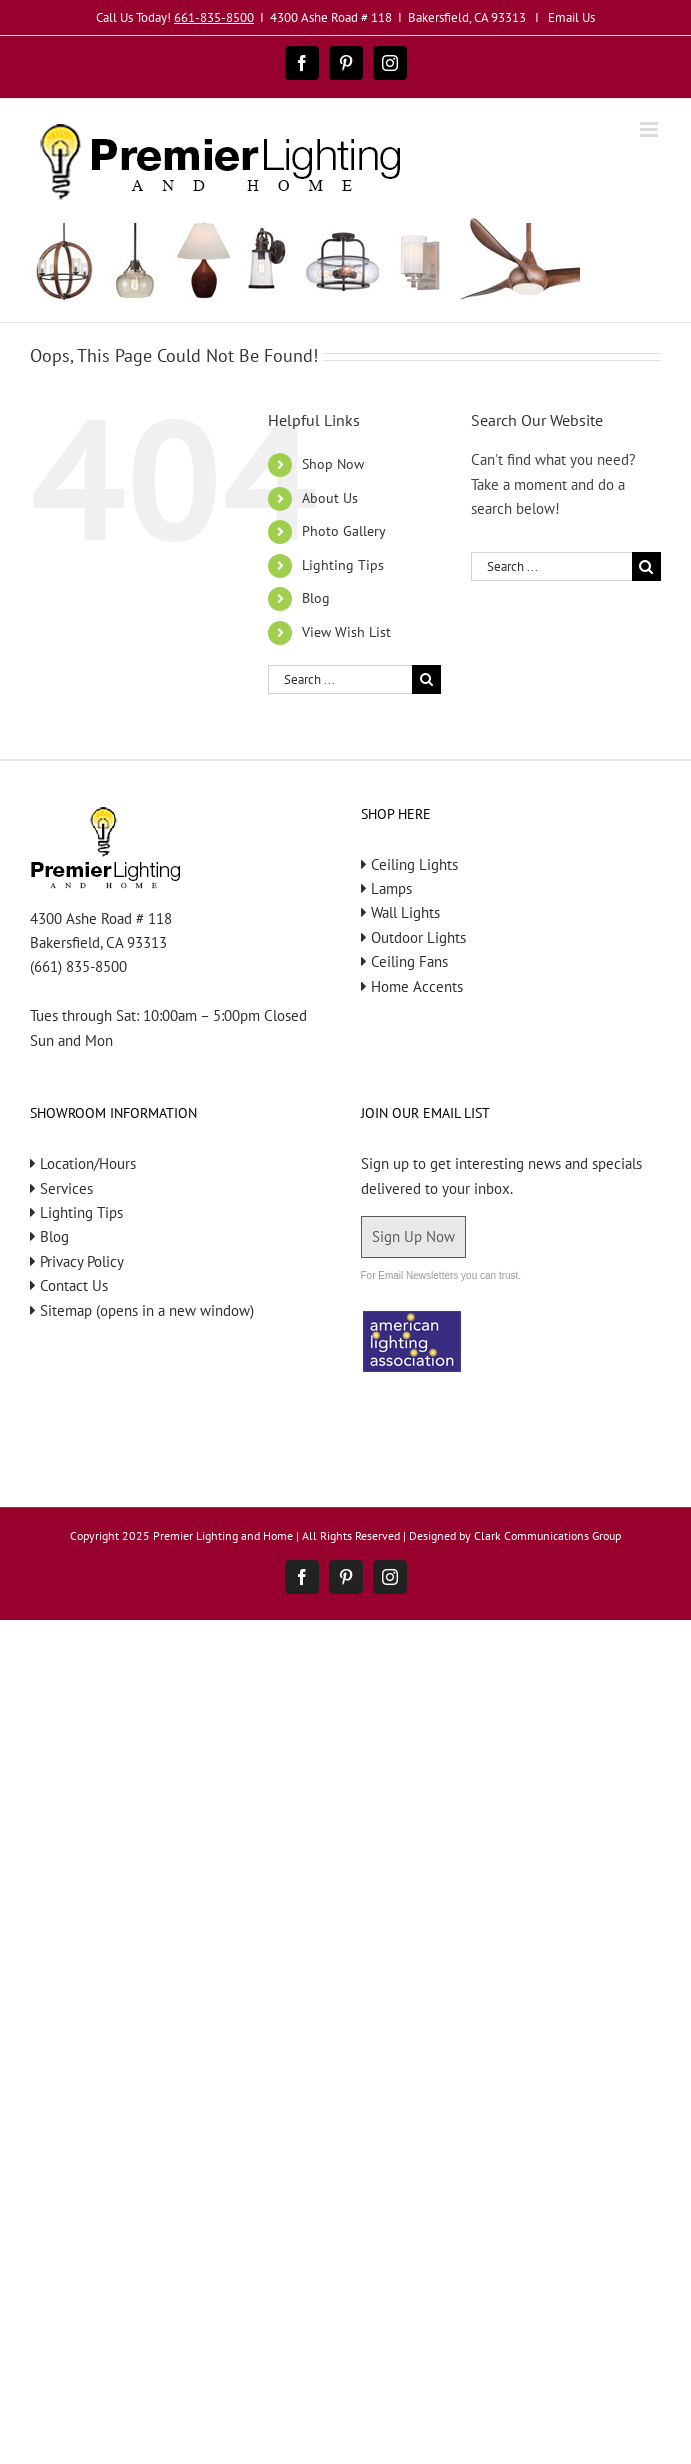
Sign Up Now (413, 1236)
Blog (316, 598)
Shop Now (333, 464)
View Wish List (346, 632)
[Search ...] (339, 679)
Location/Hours (88, 1163)
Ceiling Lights (414, 864)
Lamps (391, 888)
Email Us (571, 17)
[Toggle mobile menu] (650, 129)
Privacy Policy (82, 1261)
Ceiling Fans (409, 961)
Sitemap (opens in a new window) (147, 1310)
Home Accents (417, 986)
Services (66, 1188)
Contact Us (74, 1285)
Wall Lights (405, 912)
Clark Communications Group (547, 1535)
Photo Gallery (344, 531)
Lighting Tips (343, 565)
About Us (330, 498)
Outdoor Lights (418, 937)
